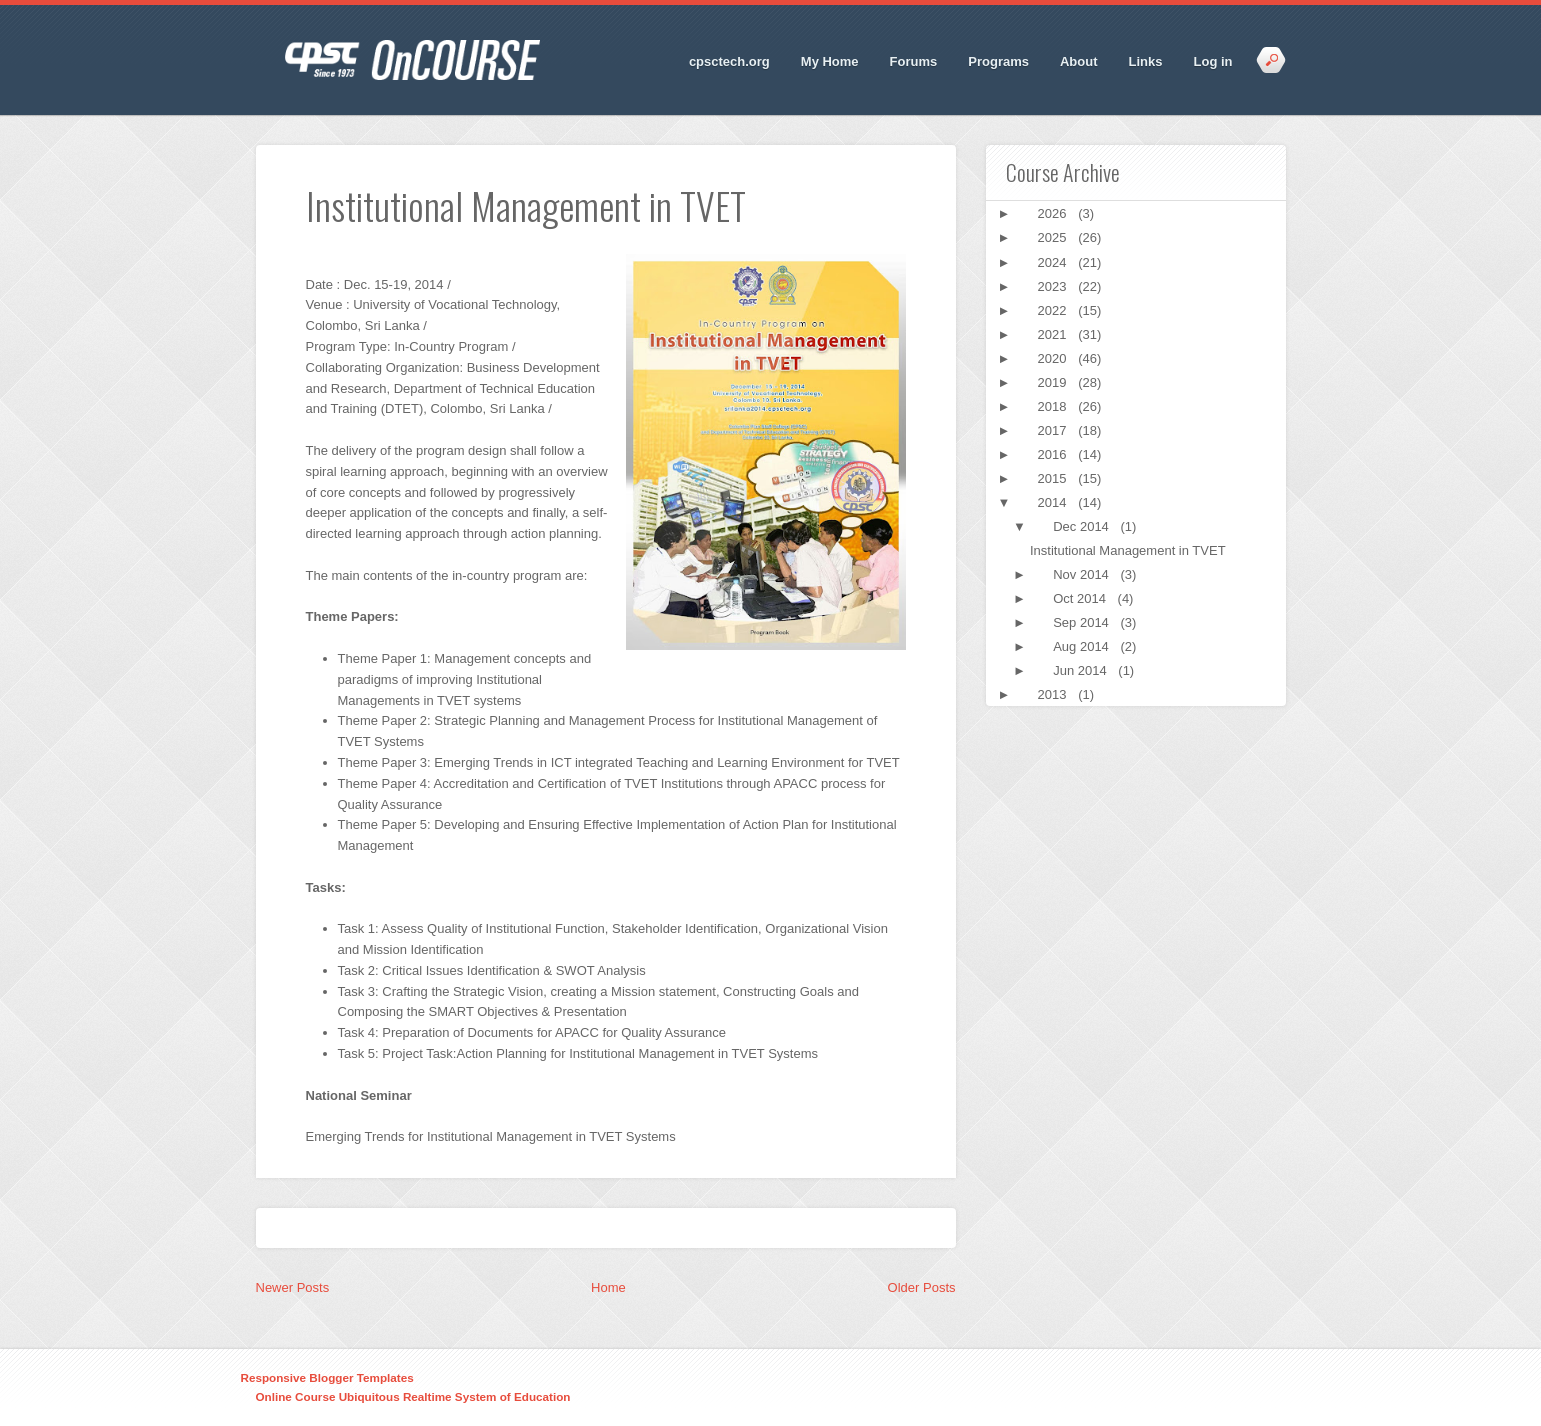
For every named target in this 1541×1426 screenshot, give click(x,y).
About (1079, 61)
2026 (1054, 213)
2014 (1054, 502)
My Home (830, 61)
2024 (1054, 262)
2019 (1054, 382)
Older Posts (922, 1287)
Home (608, 1287)
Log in (1213, 61)
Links (1146, 61)
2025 (1054, 237)
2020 (1054, 358)
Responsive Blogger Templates (327, 1377)
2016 (1054, 454)
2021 (1054, 334)
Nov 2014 (1082, 574)
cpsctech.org (729, 61)
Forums (914, 61)
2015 (1054, 478)
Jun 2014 (1081, 670)
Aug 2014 (1082, 646)
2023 (1054, 286)
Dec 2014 (1082, 526)
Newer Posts (293, 1287)
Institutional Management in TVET (1128, 550)
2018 (1054, 406)
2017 (1054, 430)
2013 (1054, 694)
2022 (1054, 310)
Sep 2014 (1082, 622)
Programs (998, 61)
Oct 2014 (1081, 598)
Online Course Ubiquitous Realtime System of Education (413, 1396)
